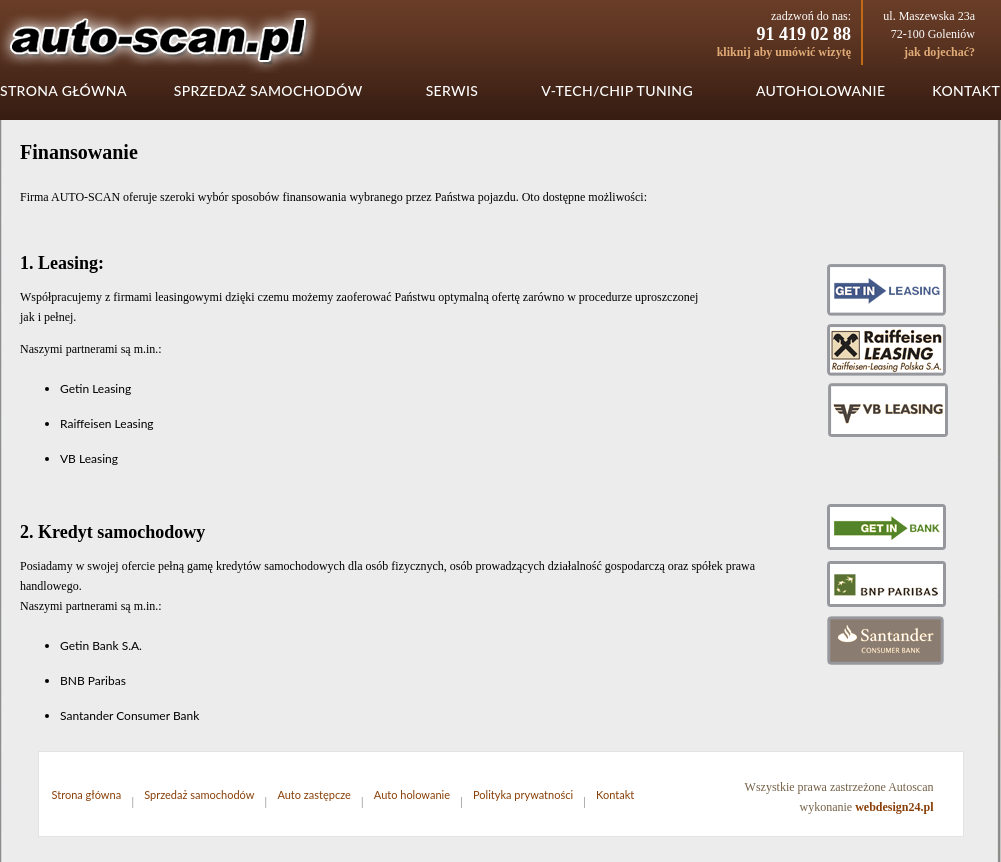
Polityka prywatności (523, 794)
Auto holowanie (412, 794)
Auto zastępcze (313, 794)
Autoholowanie (820, 90)
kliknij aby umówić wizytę (784, 52)
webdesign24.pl (894, 807)
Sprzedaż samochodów (268, 90)
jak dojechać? (939, 52)
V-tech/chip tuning (617, 90)
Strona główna (63, 90)
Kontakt (966, 90)
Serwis (452, 90)
